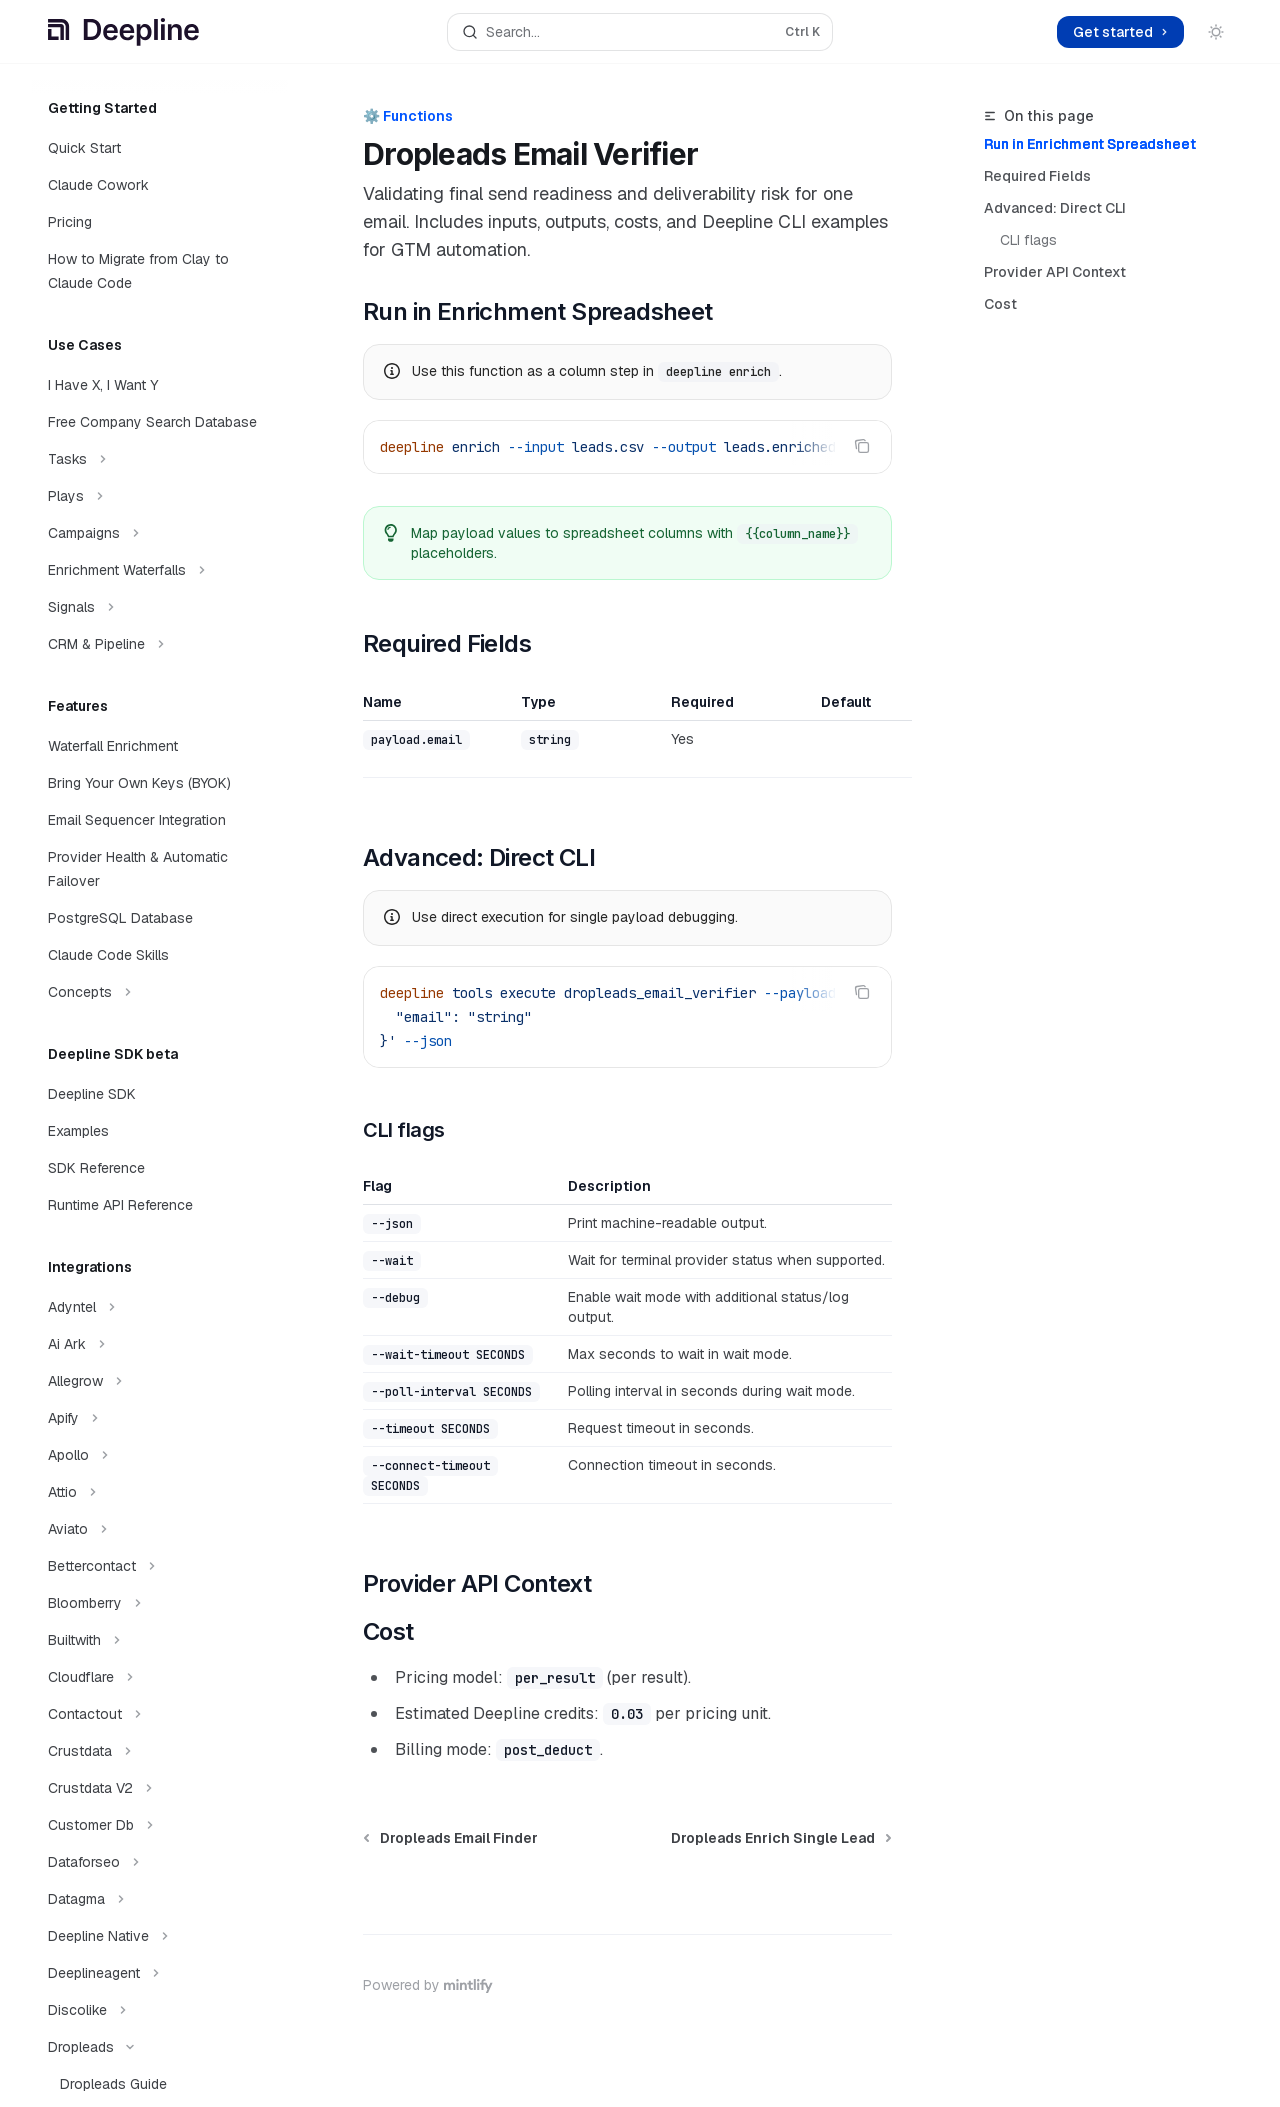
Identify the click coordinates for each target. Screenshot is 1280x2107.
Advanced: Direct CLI (1055, 208)
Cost (1000, 304)
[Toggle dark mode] (1216, 32)
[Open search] (640, 32)
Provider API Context (1055, 272)
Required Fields (1037, 176)
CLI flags (1028, 240)
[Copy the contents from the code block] (862, 446)
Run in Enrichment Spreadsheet (1090, 144)
